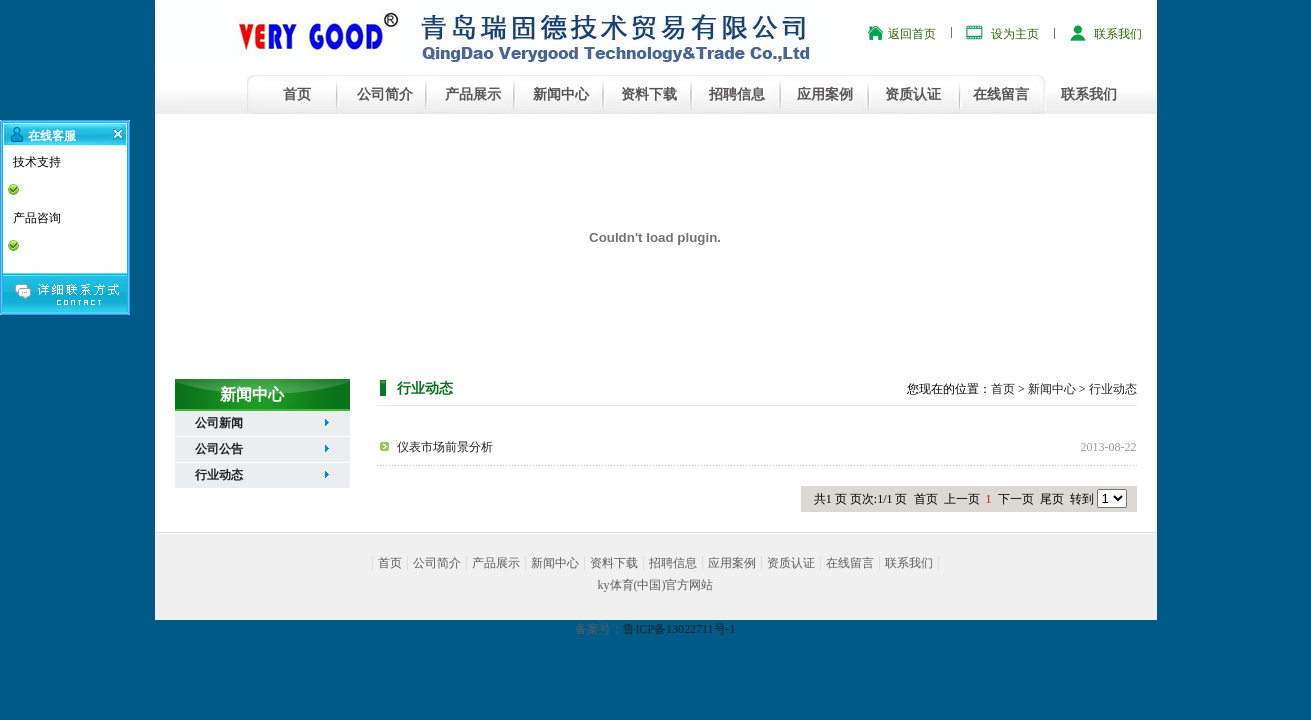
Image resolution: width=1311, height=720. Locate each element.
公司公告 (219, 449)
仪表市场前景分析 (445, 447)
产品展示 (473, 94)
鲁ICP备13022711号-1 (679, 629)
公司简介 (385, 94)
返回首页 (912, 34)
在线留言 (1001, 94)
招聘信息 (737, 94)
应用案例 (825, 94)
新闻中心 (561, 94)
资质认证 (913, 94)
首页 (297, 94)
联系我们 (1118, 34)
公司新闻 (219, 423)
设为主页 (1015, 34)
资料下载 (649, 94)
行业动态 (219, 475)
